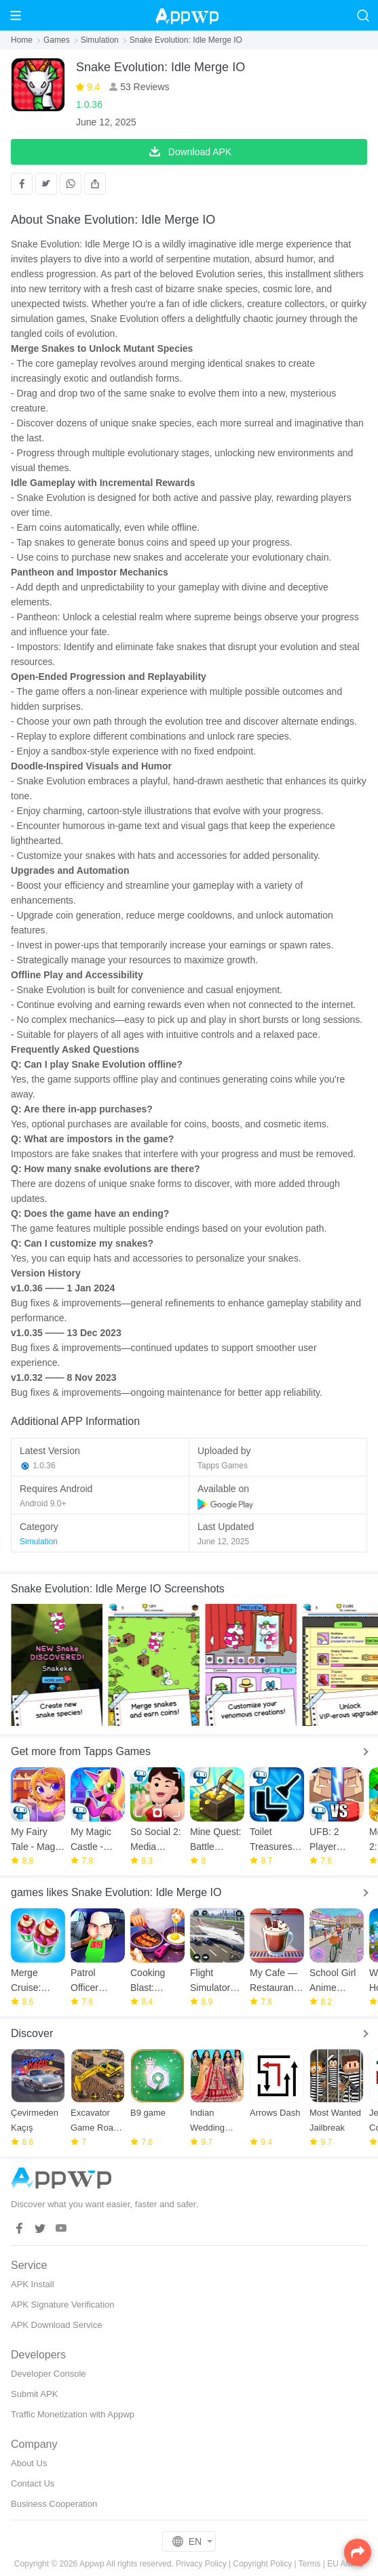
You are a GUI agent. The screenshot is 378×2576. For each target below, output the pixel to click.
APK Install (32, 2284)
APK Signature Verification (62, 2304)
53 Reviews (143, 86)
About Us (29, 2463)
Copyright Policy (262, 2564)
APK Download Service (56, 2325)
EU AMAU (345, 2564)
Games (56, 40)
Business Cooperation (54, 2504)
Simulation (100, 40)
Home (22, 40)
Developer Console (48, 2374)
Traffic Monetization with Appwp (72, 2414)
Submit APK (34, 2394)
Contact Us (32, 2483)
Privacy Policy (201, 2564)
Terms (310, 2564)
